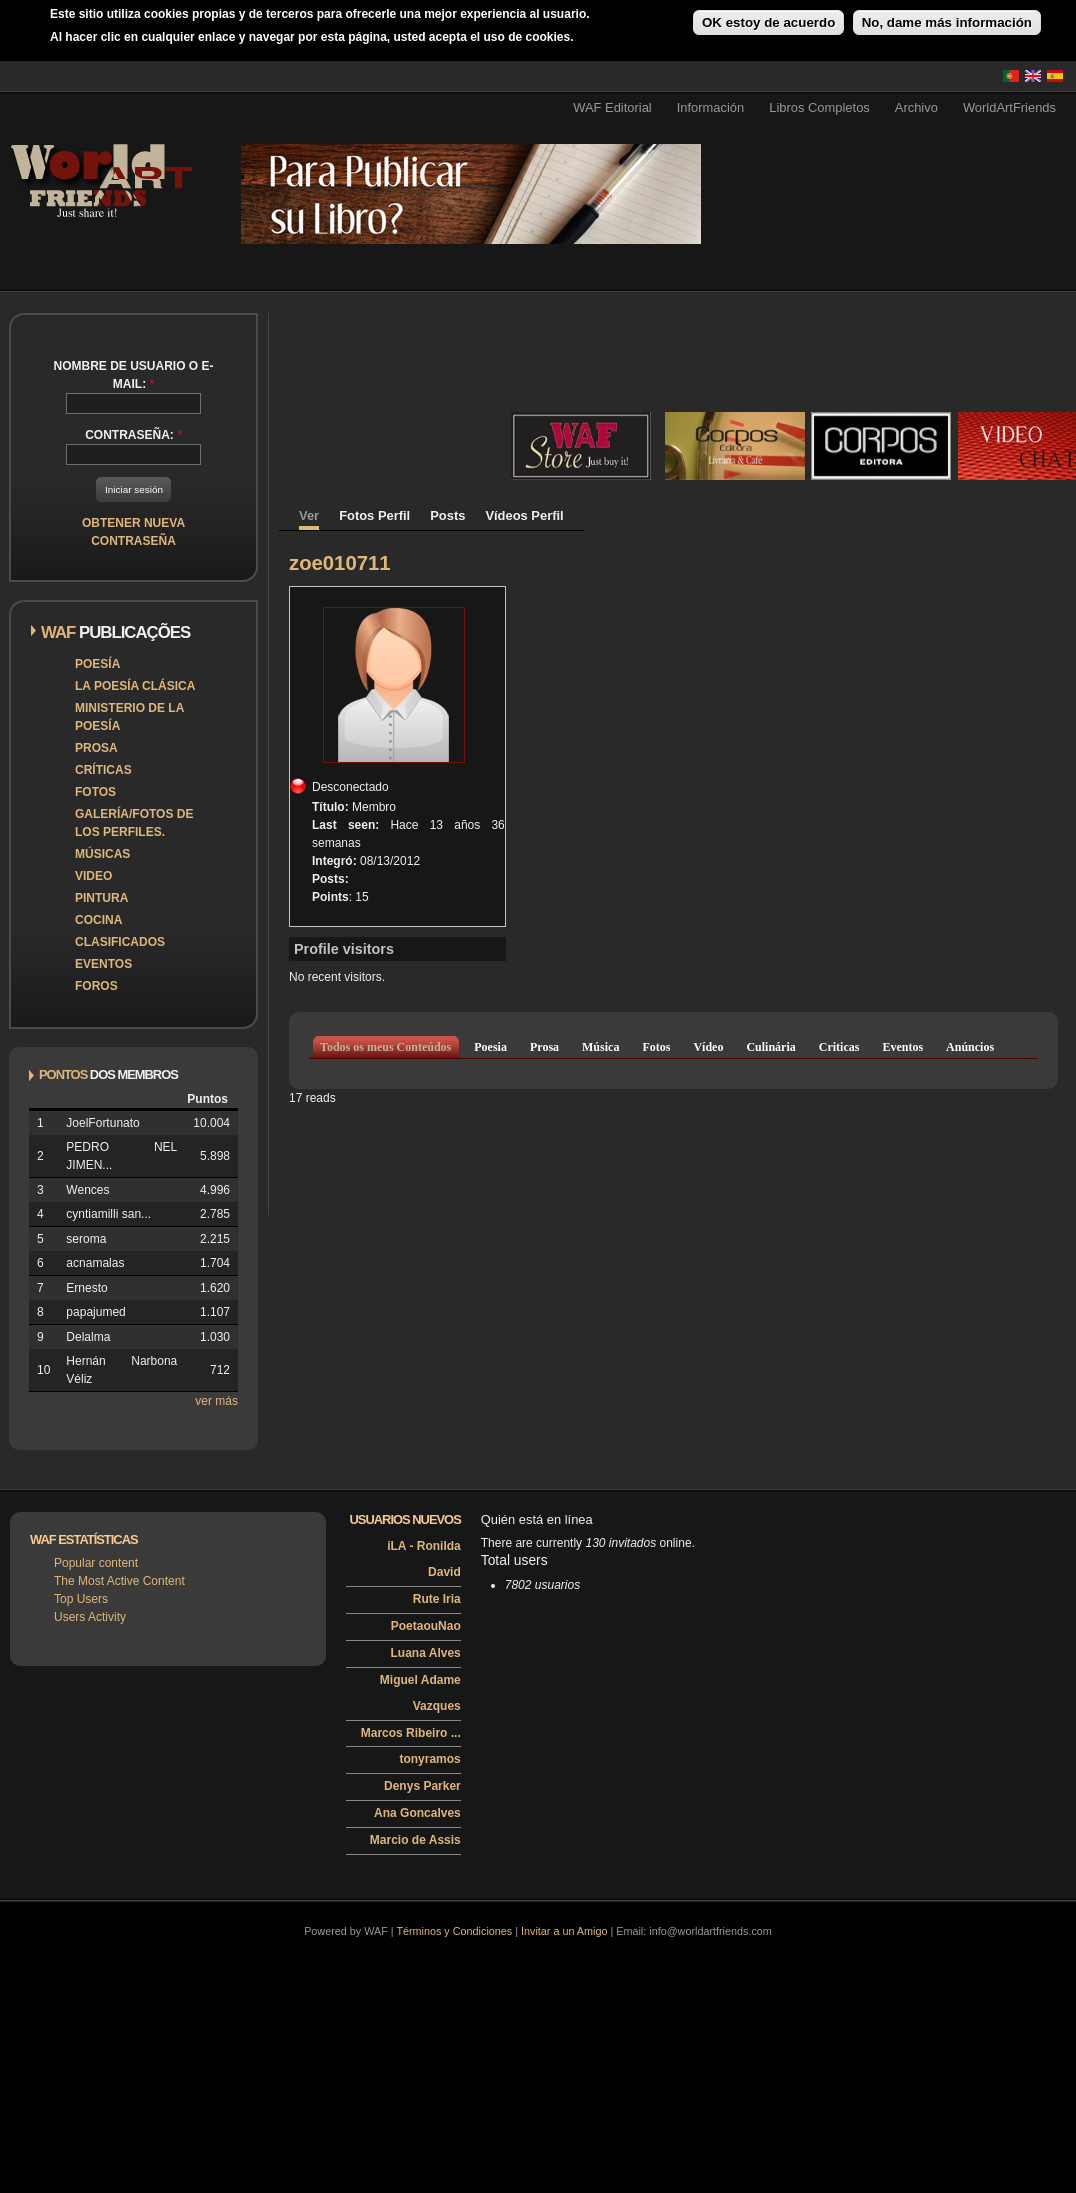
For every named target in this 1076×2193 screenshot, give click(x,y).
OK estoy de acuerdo (768, 22)
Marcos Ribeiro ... (411, 1733)
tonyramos (429, 1759)
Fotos (95, 792)
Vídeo (708, 1047)
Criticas (839, 1047)
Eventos (103, 964)
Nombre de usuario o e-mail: (133, 375)
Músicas (102, 854)
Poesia (490, 1047)
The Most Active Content (119, 1581)
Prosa (96, 748)
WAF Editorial (612, 107)
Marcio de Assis (415, 1840)
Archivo (916, 107)
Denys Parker (422, 1786)
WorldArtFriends (1009, 107)
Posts (447, 515)
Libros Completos (819, 107)
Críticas (103, 770)
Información (711, 107)
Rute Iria (437, 1599)
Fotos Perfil (374, 515)
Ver (309, 515)
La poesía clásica (135, 686)
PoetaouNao (426, 1626)
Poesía (97, 664)
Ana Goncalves (417, 1813)
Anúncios (970, 1047)
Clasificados (120, 942)
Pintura (101, 898)
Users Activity (90, 1617)
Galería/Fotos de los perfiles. (134, 823)
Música (600, 1047)
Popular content (96, 1563)
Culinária (770, 1047)
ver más (216, 1401)
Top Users (81, 1599)
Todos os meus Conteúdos (385, 1047)
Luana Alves (426, 1653)
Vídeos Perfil (524, 515)
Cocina (98, 920)
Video (93, 876)
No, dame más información (947, 22)
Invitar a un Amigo (564, 1931)
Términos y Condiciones (454, 1931)
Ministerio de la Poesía (129, 717)
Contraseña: (133, 435)
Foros (96, 986)
